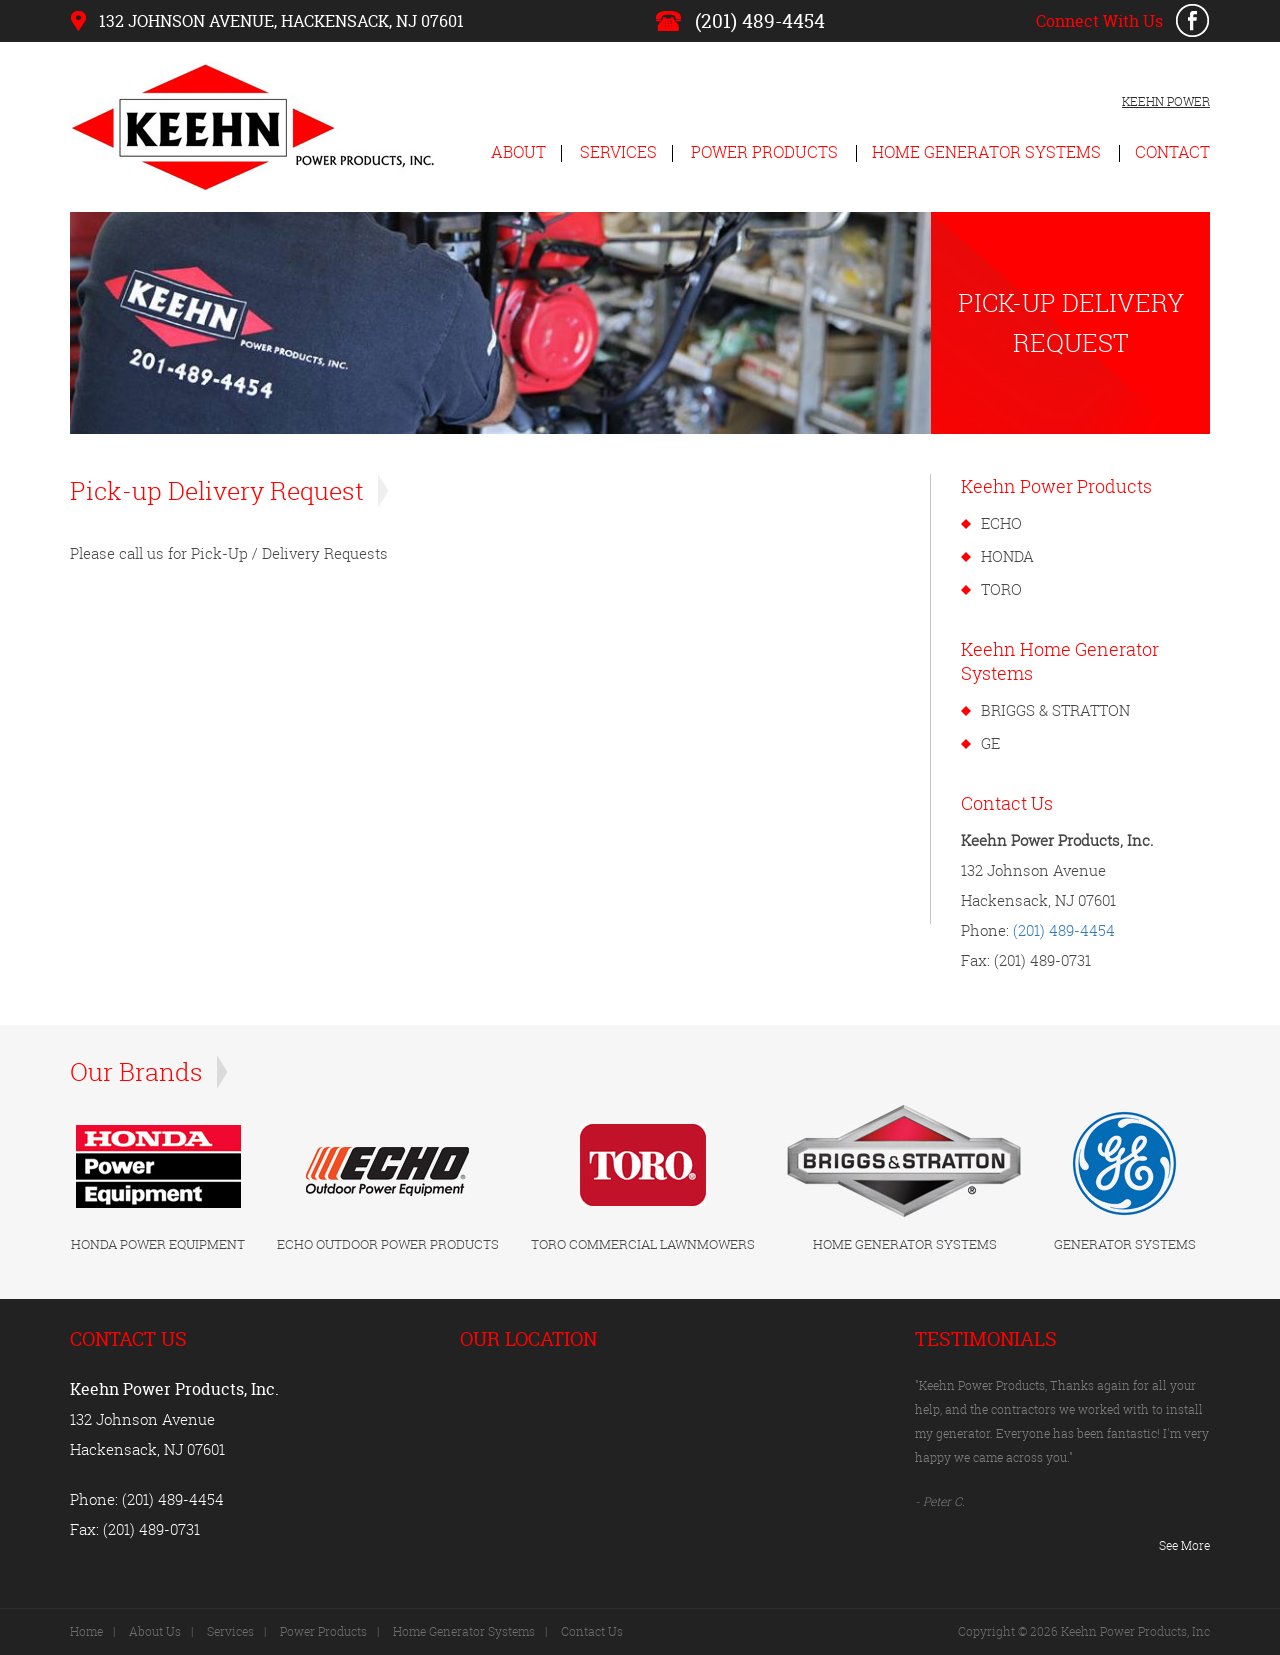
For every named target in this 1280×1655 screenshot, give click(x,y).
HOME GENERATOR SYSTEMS (905, 1244)
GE (990, 743)
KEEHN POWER (1166, 101)
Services (618, 152)
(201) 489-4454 (760, 21)
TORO (1001, 589)
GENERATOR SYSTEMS (1125, 1244)
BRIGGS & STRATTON (1055, 710)
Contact (1172, 152)
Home (86, 1631)
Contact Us (592, 1631)
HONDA (1007, 556)
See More (1184, 1545)
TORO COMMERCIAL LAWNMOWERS (643, 1244)
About (518, 152)
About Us (155, 1631)
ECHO (1001, 523)
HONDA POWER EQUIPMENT (158, 1244)
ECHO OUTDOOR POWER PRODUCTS (388, 1244)
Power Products (764, 152)
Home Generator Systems (986, 152)
